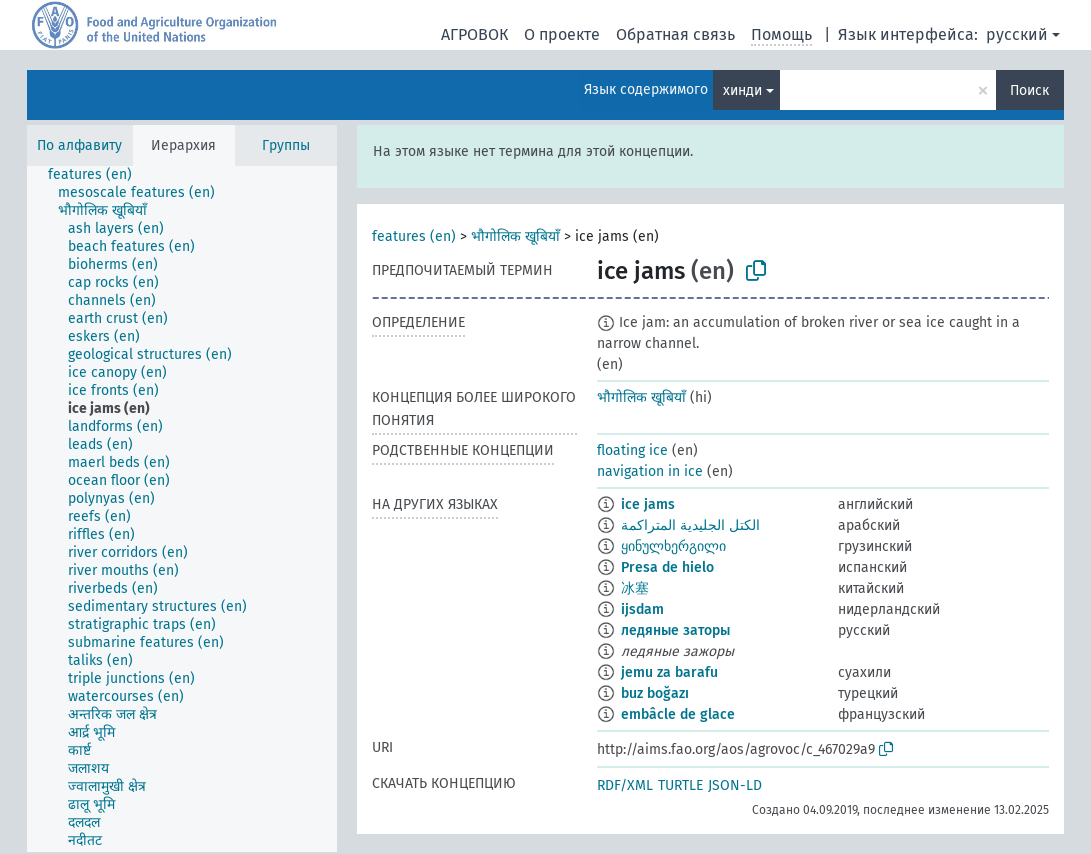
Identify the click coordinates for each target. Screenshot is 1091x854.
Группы (286, 145)
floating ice (632, 450)
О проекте (562, 34)
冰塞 (635, 588)
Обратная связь (675, 34)
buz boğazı (655, 693)
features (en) (414, 236)
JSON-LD (735, 785)
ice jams (648, 504)
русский (1017, 34)
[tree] (182, 509)
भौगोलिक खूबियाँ (515, 236)
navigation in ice (650, 471)
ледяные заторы (675, 630)
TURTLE (680, 785)
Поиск (1029, 90)
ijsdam (642, 609)
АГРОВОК (474, 34)
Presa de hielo (667, 567)
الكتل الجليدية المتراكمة (690, 525)
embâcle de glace (678, 714)
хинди (742, 90)
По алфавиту (79, 145)
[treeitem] (98, 175)
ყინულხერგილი (673, 546)
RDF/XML (625, 785)
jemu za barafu (669, 672)
